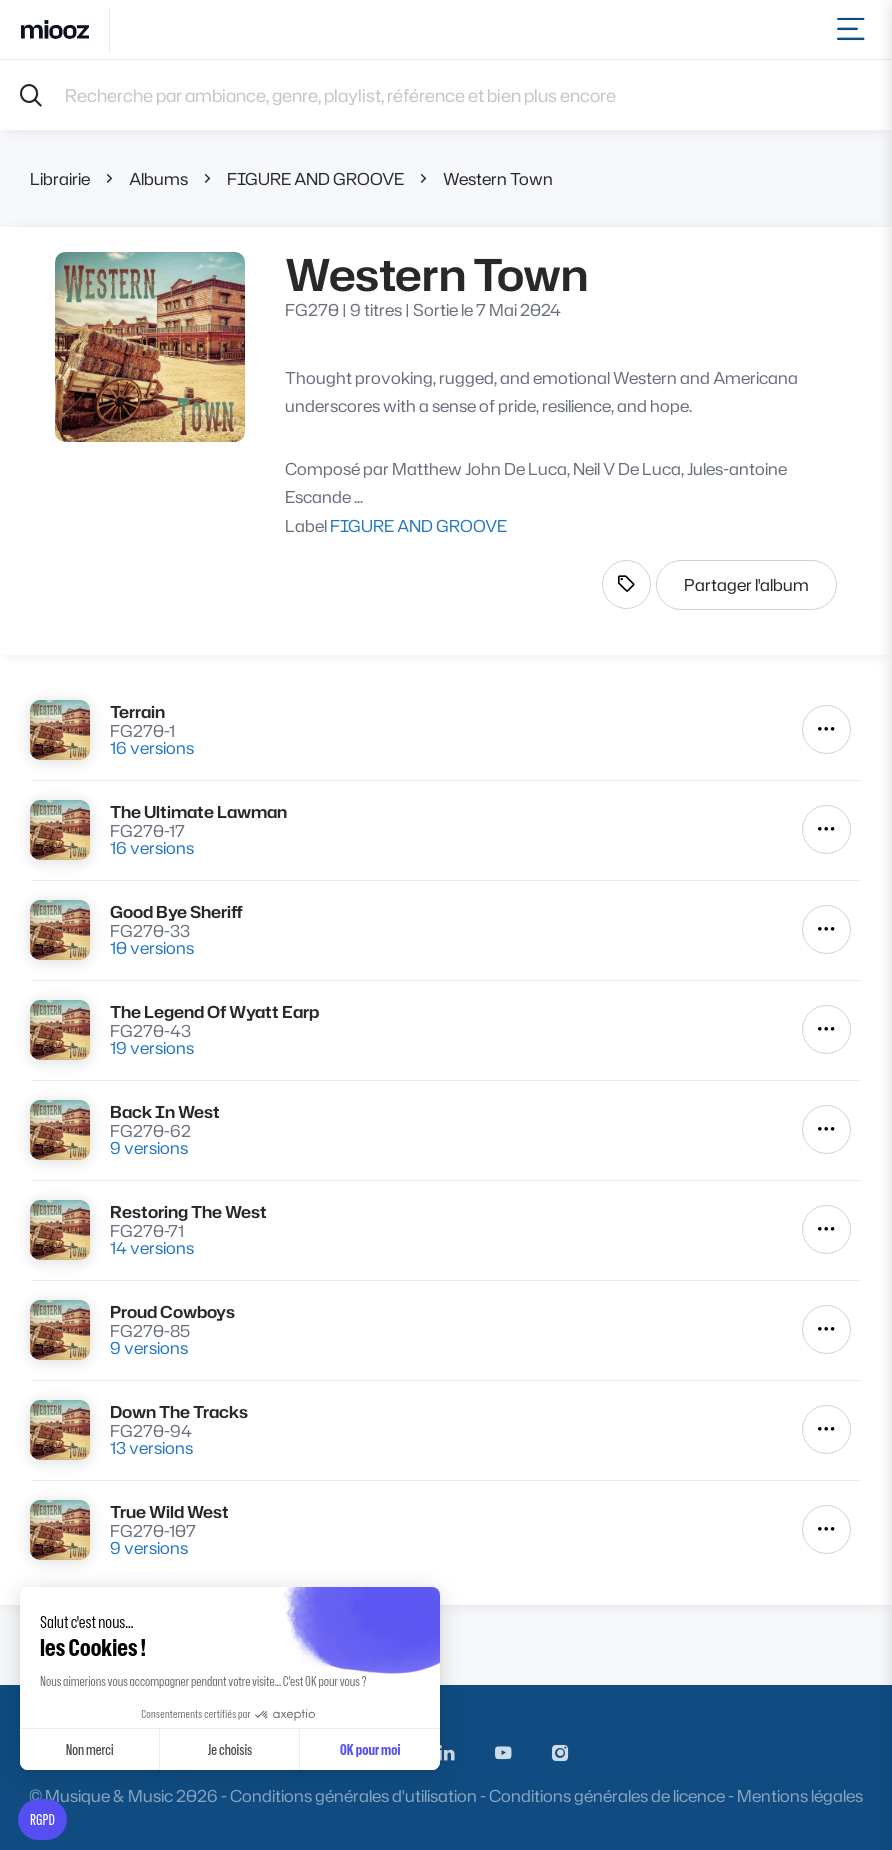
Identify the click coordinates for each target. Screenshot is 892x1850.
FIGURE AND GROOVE (315, 178)
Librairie (60, 178)
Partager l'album (746, 584)
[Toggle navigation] (854, 29)
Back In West (165, 1111)
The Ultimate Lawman (198, 811)
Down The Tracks (179, 1411)
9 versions (149, 1147)
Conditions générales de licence (607, 1795)
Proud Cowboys (172, 1311)
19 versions (152, 1047)
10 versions (152, 947)
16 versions (152, 747)
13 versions (151, 1447)
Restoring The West (188, 1211)
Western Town (498, 178)
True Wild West (169, 1511)
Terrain (137, 711)
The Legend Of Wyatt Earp (214, 1011)
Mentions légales (800, 1795)
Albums (158, 178)
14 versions (152, 1247)
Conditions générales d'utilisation (353, 1795)
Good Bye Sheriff (176, 911)
